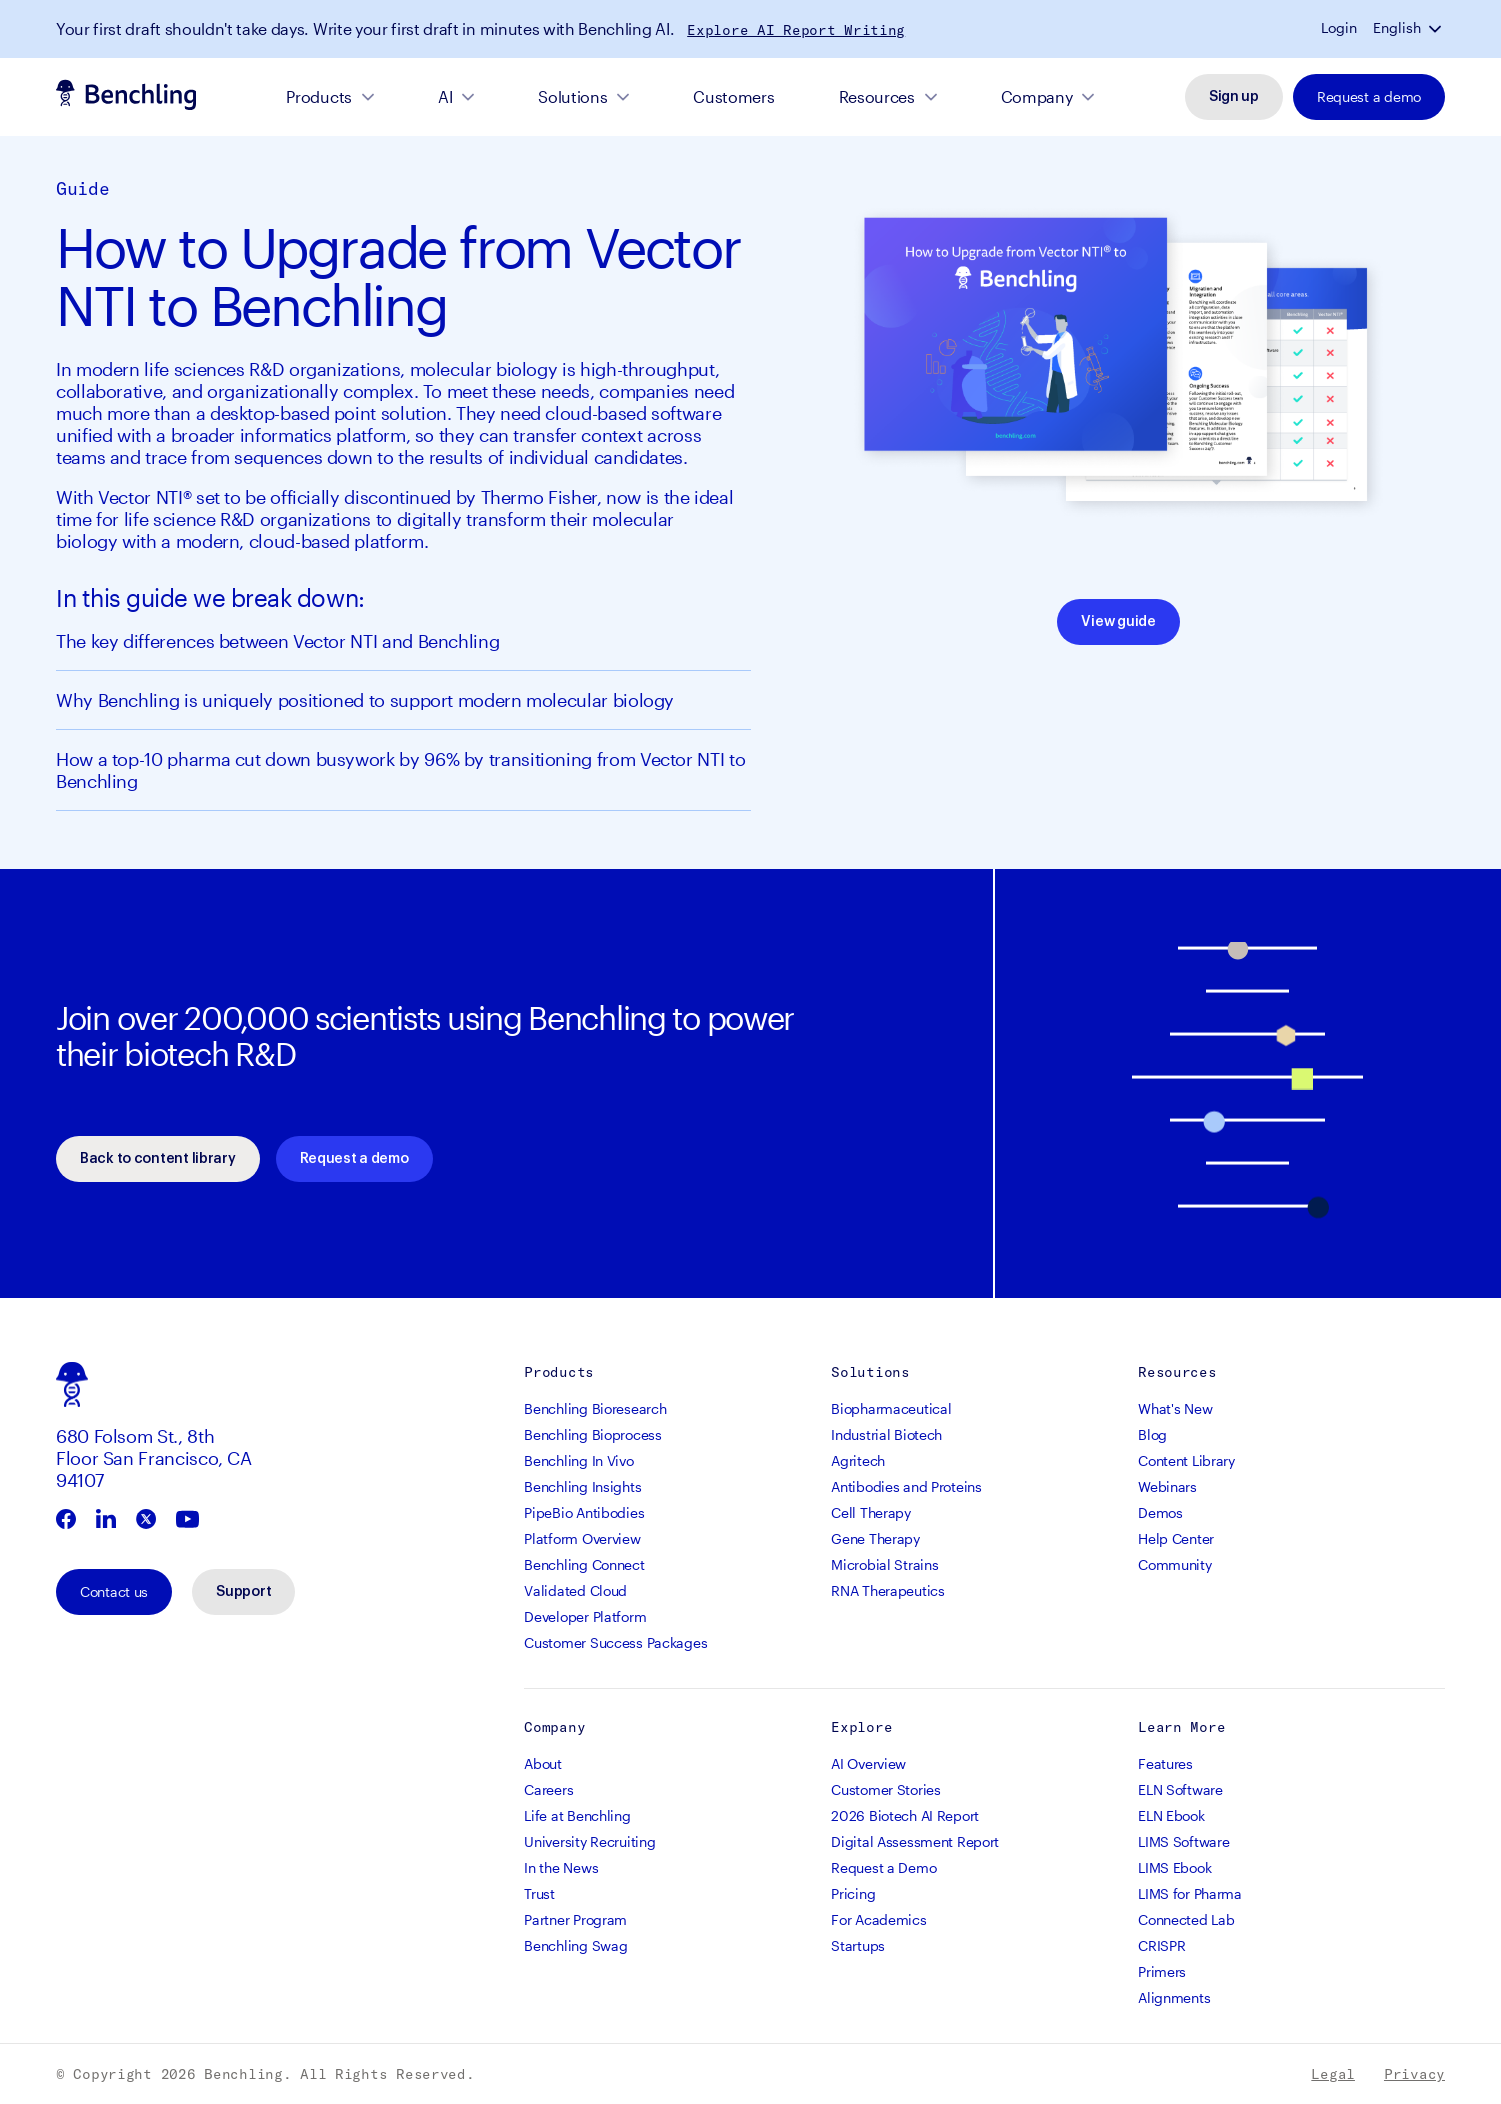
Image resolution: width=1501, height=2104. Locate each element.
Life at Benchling (577, 1815)
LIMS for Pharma (1190, 1893)
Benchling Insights (582, 1486)
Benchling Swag (575, 1945)
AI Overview (868, 1763)
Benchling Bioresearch (595, 1408)
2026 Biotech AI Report (905, 1815)
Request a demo (1369, 96)
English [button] (1397, 28)
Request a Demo (883, 1867)
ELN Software (1180, 1789)
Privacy (1414, 2074)
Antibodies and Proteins (906, 1486)
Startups (858, 1945)
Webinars (1167, 1486)
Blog (1152, 1434)
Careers (548, 1789)
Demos (1160, 1512)
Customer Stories (886, 1789)
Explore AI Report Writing (796, 30)
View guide (1118, 622)
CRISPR (1161, 1945)
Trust (539, 1893)
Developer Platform (585, 1616)
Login (1339, 28)
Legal (1333, 2074)
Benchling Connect (584, 1564)
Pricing (853, 1893)
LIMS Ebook (1174, 1867)
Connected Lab (1186, 1919)
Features (1165, 1763)
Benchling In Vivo (578, 1460)
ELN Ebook (1171, 1815)
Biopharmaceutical (891, 1408)
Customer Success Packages (615, 1642)
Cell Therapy (871, 1512)
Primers (1162, 1971)
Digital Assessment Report (915, 1841)
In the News (561, 1867)
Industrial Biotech (886, 1434)
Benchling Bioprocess (592, 1434)
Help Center (1176, 1538)
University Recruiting (589, 1841)
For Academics (878, 1919)
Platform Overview (582, 1538)
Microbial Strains (884, 1564)
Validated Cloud (575, 1590)
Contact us (114, 1591)
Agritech (858, 1460)
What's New (1175, 1408)
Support (243, 1592)
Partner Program (575, 1919)
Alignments (1174, 1997)
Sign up (1234, 97)
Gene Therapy (875, 1538)
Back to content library (158, 1159)
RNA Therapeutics (888, 1590)
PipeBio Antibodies (584, 1512)
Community (1174, 1564)
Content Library (1186, 1460)
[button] (1437, 28)
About (543, 1763)
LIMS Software (1183, 1841)
